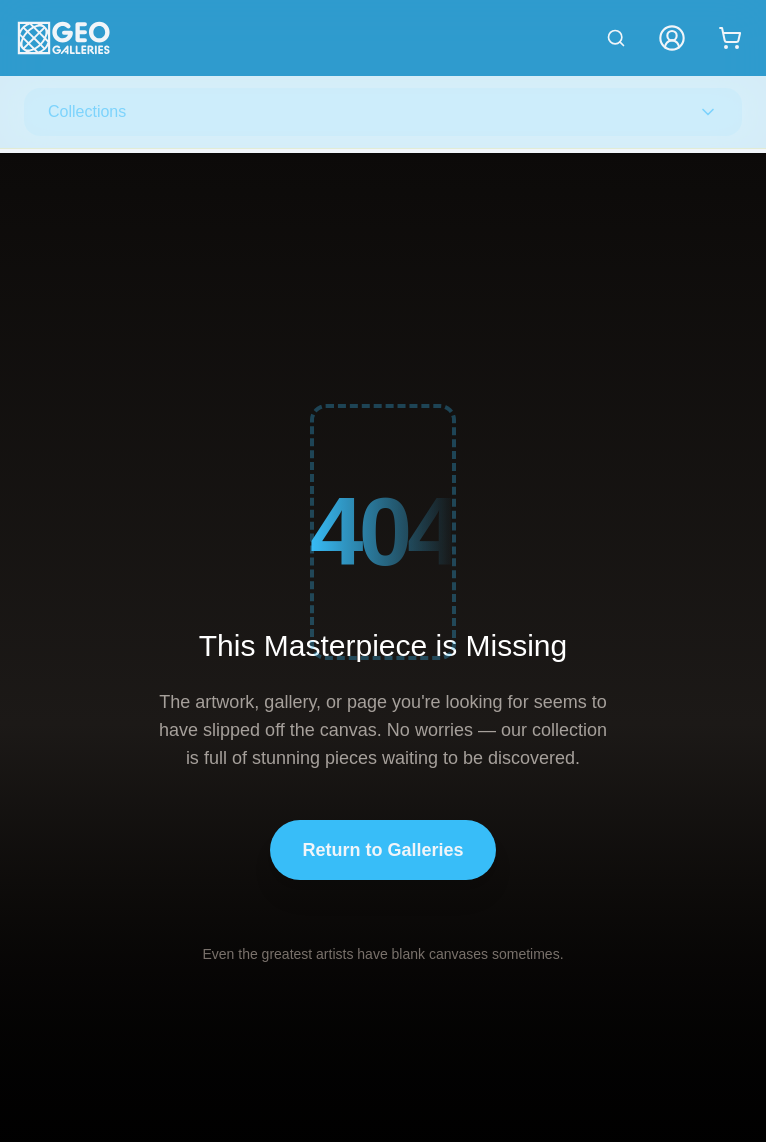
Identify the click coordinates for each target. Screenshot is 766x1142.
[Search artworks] (616, 38)
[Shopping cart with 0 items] (730, 38)
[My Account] (672, 38)
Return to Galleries (382, 850)
